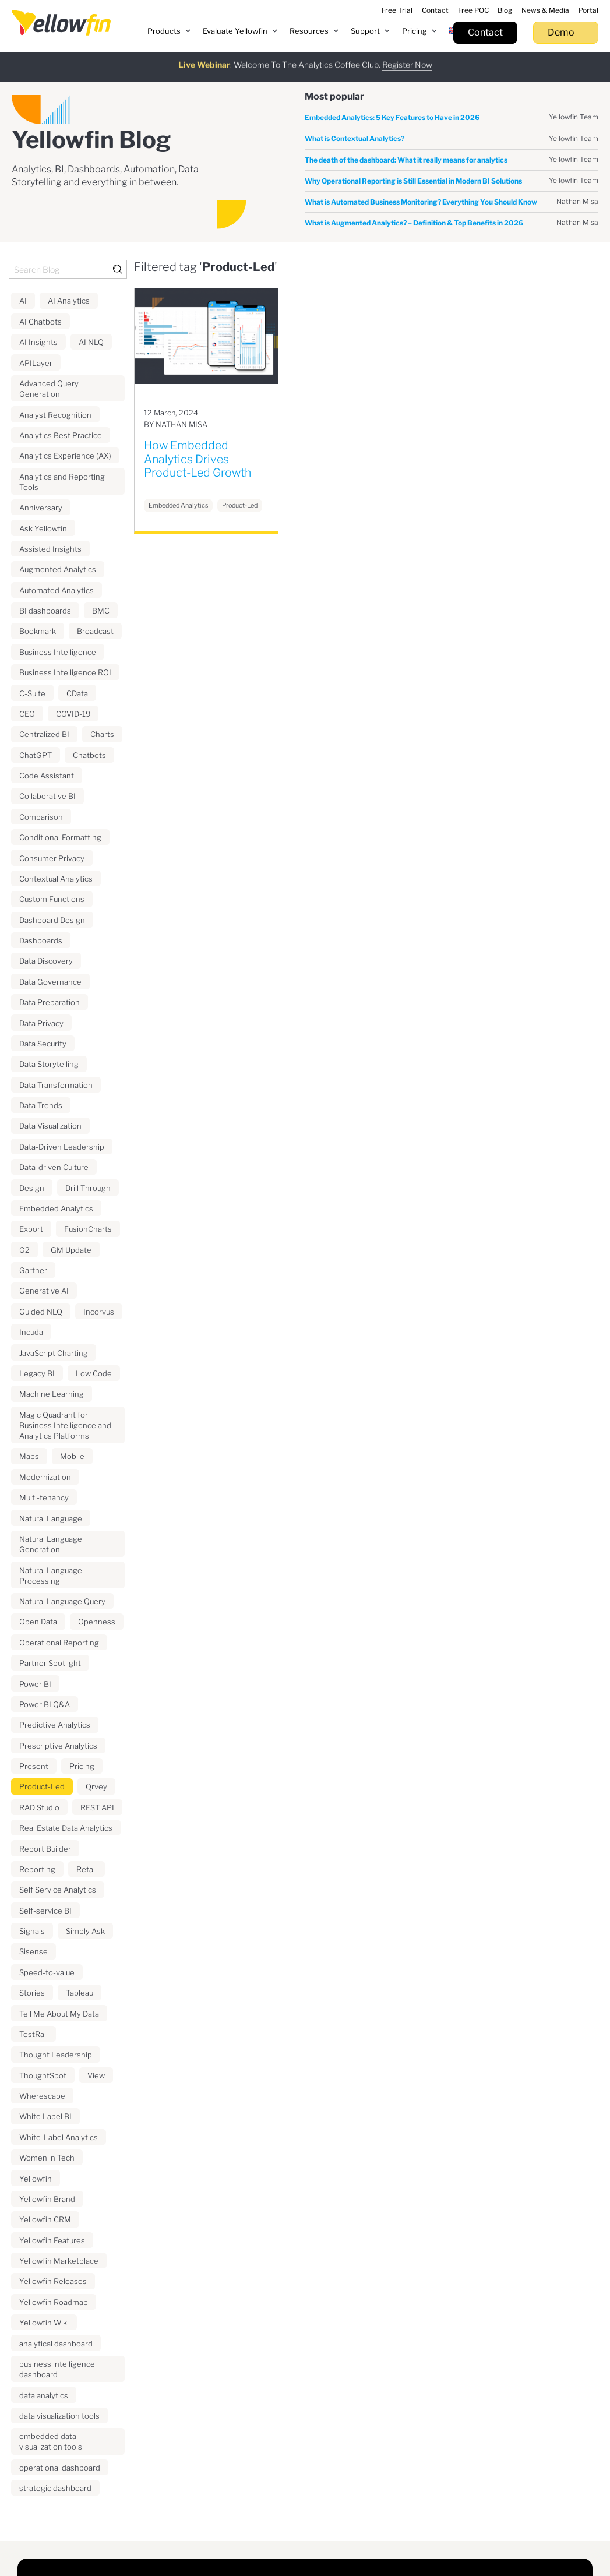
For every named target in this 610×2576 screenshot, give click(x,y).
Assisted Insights (50, 549)
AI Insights (38, 342)
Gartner (33, 1270)
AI (23, 300)
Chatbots (89, 755)
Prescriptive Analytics (58, 1745)
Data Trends (40, 1105)
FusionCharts (88, 1229)
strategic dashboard (55, 2488)
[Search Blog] (68, 269)
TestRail (33, 2034)
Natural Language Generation (50, 1544)
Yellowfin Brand (47, 2199)
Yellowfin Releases (53, 2281)
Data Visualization (50, 1125)
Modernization (45, 1477)
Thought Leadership (55, 2054)
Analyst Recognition (55, 415)
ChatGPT (35, 755)
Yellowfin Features (52, 2240)
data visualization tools (59, 2415)
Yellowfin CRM (45, 2219)
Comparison (41, 817)
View (96, 2075)
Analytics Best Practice (60, 435)
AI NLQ (91, 342)
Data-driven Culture (54, 1167)
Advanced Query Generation (49, 389)
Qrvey (96, 1786)
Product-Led (42, 1786)
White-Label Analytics (58, 2137)
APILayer (35, 363)
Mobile (72, 1456)
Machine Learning (51, 1393)
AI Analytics (69, 300)
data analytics (43, 2395)
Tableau (79, 1992)
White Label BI (45, 2116)
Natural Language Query (62, 1601)
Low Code (94, 1373)
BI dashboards (45, 610)
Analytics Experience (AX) (65, 455)
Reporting (37, 1869)
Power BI (35, 1684)
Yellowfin (35, 2178)
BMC (101, 610)
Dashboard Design (52, 920)
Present (33, 1766)
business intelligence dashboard (57, 2369)
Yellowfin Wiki (44, 2322)
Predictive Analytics (54, 1724)
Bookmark (37, 631)
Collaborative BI (47, 796)
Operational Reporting (59, 1642)
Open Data (38, 1621)
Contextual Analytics (56, 878)
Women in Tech (47, 2157)
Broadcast (95, 631)
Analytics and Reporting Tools (62, 482)
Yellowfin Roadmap (53, 2302)
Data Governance (50, 981)
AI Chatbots (40, 321)
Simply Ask (85, 1931)
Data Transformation (56, 1085)
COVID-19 (73, 713)
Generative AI (44, 1290)
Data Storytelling (49, 1064)
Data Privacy (41, 1023)
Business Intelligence (57, 652)
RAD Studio (39, 1807)
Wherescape (42, 2096)
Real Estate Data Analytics (65, 1828)
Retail (86, 1869)
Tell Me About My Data (59, 2013)
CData (77, 693)
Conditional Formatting (60, 837)
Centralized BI (44, 734)
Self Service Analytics (57, 1889)
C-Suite (32, 693)
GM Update (71, 1249)
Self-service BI (45, 1910)
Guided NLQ (40, 1311)
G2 (24, 1249)
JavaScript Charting (53, 1353)
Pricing (81, 1766)
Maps (29, 1456)
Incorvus (98, 1311)
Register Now (407, 59)
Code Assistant (46, 775)
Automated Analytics (56, 590)
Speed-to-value (47, 1972)
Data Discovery (46, 960)
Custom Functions (51, 899)
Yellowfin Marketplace (58, 2260)
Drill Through (88, 1188)
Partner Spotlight (50, 1663)
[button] (169, 31)
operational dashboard (59, 2467)
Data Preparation (49, 1002)
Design (31, 1188)
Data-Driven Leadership (61, 1146)
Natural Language (50, 1518)
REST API (97, 1807)
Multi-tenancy (44, 1497)
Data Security (42, 1043)
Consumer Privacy (51, 858)
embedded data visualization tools (50, 2441)
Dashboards (40, 940)
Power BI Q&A (44, 1704)
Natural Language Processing (50, 1575)
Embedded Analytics (56, 1208)
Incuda (31, 1332)
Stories (32, 1992)
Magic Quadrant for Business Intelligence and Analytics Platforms (65, 1425)
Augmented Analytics (57, 569)
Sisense (33, 1951)
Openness (96, 1621)
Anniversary (40, 507)
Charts (102, 734)
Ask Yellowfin (43, 528)
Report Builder (45, 1848)
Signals (32, 1931)
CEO (27, 713)
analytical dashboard (56, 2343)
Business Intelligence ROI (65, 672)
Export (31, 1229)
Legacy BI (37, 1373)
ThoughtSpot (42, 2075)
